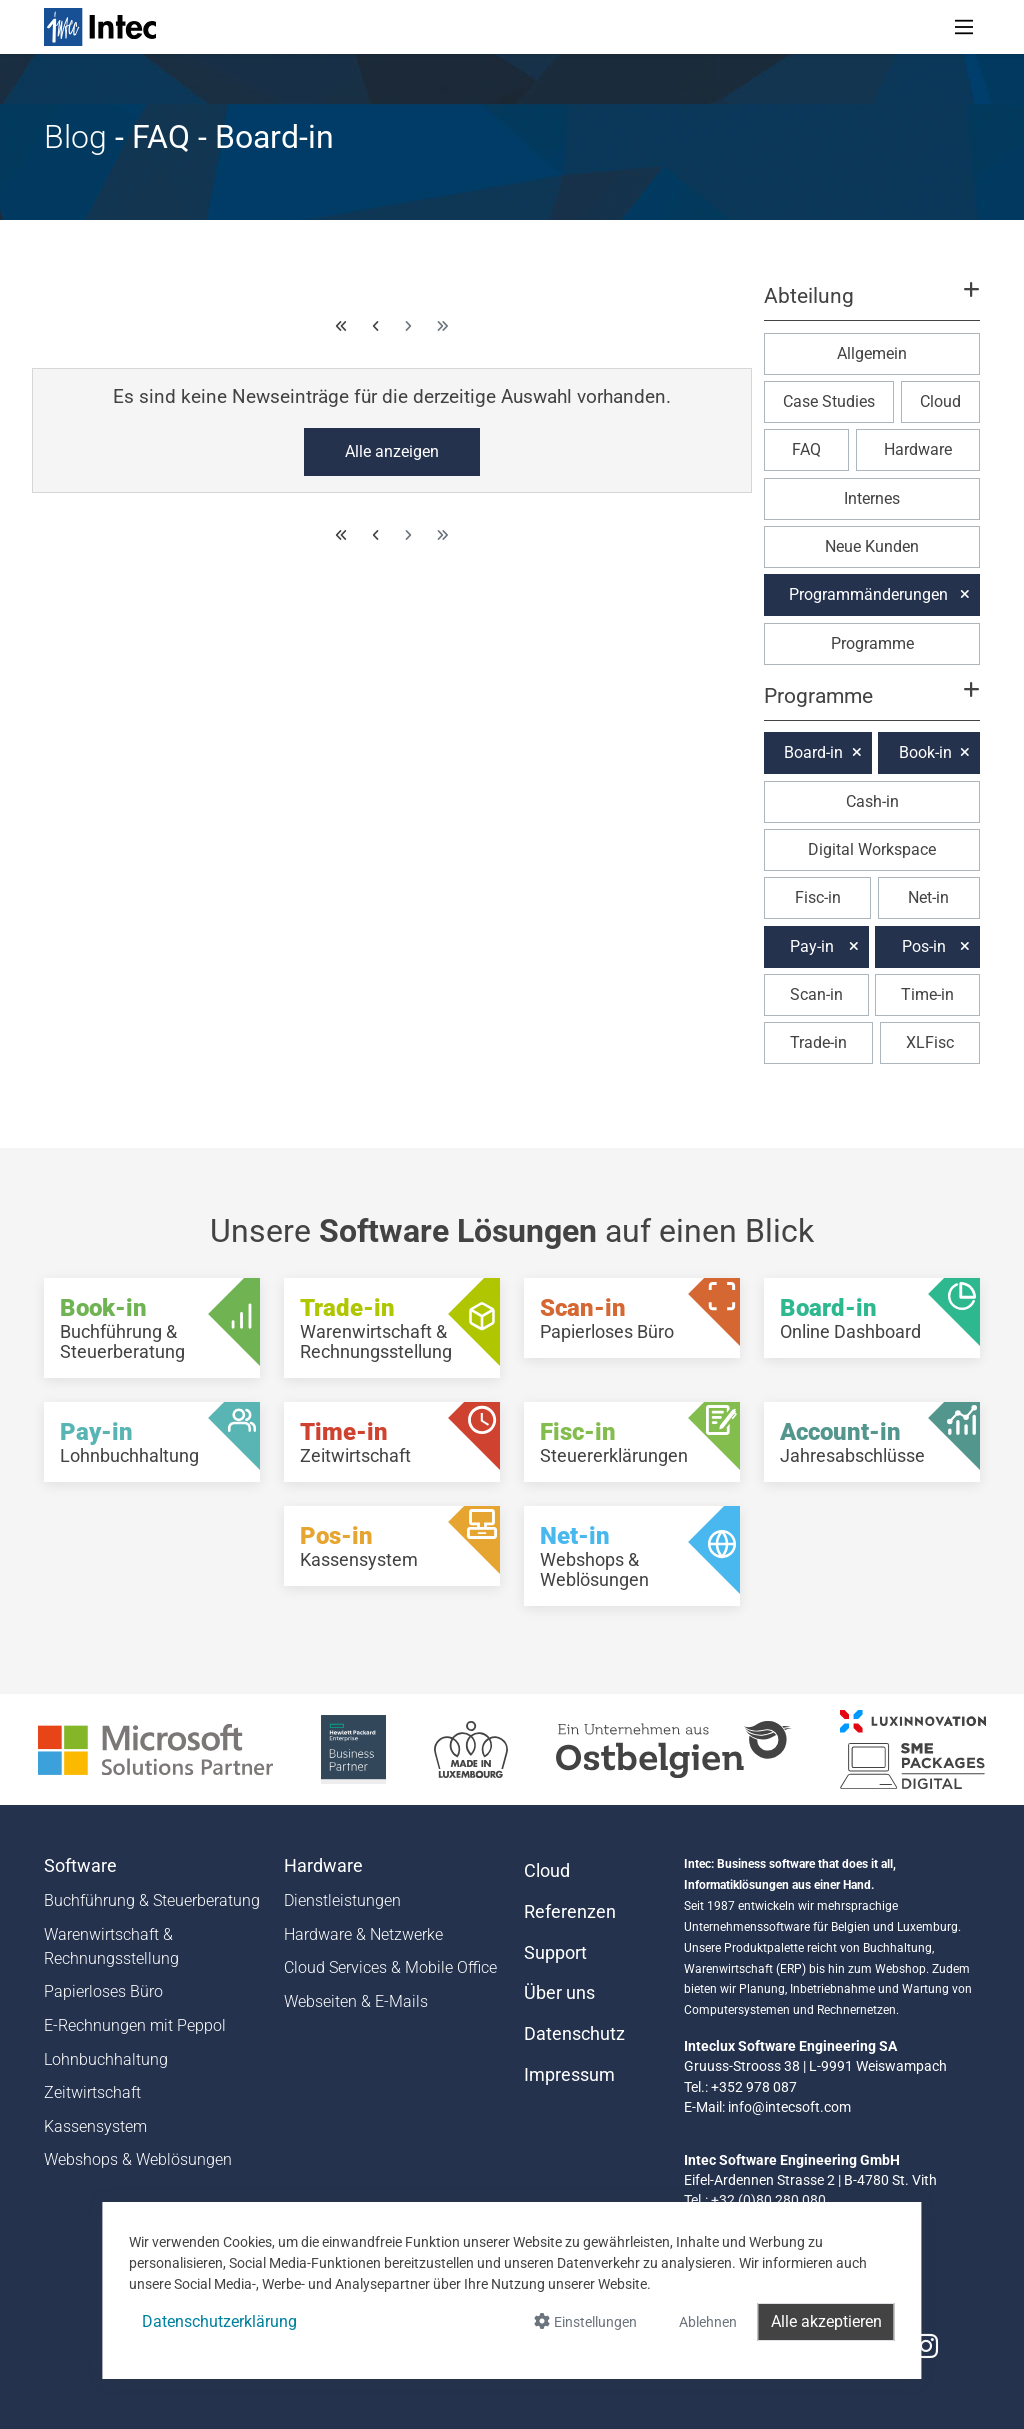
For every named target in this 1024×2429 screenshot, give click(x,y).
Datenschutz (574, 2034)
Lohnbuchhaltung (106, 2059)
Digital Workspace (872, 849)
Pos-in (924, 946)
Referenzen (570, 1912)
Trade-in (818, 1042)
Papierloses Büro (103, 1991)
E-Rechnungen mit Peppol (135, 2025)
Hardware (918, 449)
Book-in (925, 752)
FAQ (806, 449)
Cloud (940, 401)
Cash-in (872, 801)
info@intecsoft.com (789, 2107)
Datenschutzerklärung (219, 2321)
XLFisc (930, 1042)
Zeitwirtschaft (92, 2092)
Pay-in (812, 946)
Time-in (927, 994)
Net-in (928, 897)
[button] (872, 305)
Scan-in (816, 994)
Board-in (813, 752)
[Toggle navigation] (964, 27)
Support (555, 1953)
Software (80, 1866)
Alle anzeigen (392, 451)
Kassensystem (95, 2126)
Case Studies (829, 401)
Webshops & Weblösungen (138, 2159)
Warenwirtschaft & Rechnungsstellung (111, 1946)
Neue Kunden (872, 546)
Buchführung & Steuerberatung (152, 1900)
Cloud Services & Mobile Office (390, 1967)
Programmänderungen (868, 594)
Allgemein (872, 353)
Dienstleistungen (342, 1900)
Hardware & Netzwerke (363, 1934)
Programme (872, 643)
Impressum (569, 2075)
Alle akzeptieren (826, 2321)
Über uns (559, 1993)
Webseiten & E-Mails (356, 2001)
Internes (872, 498)
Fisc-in (818, 897)
